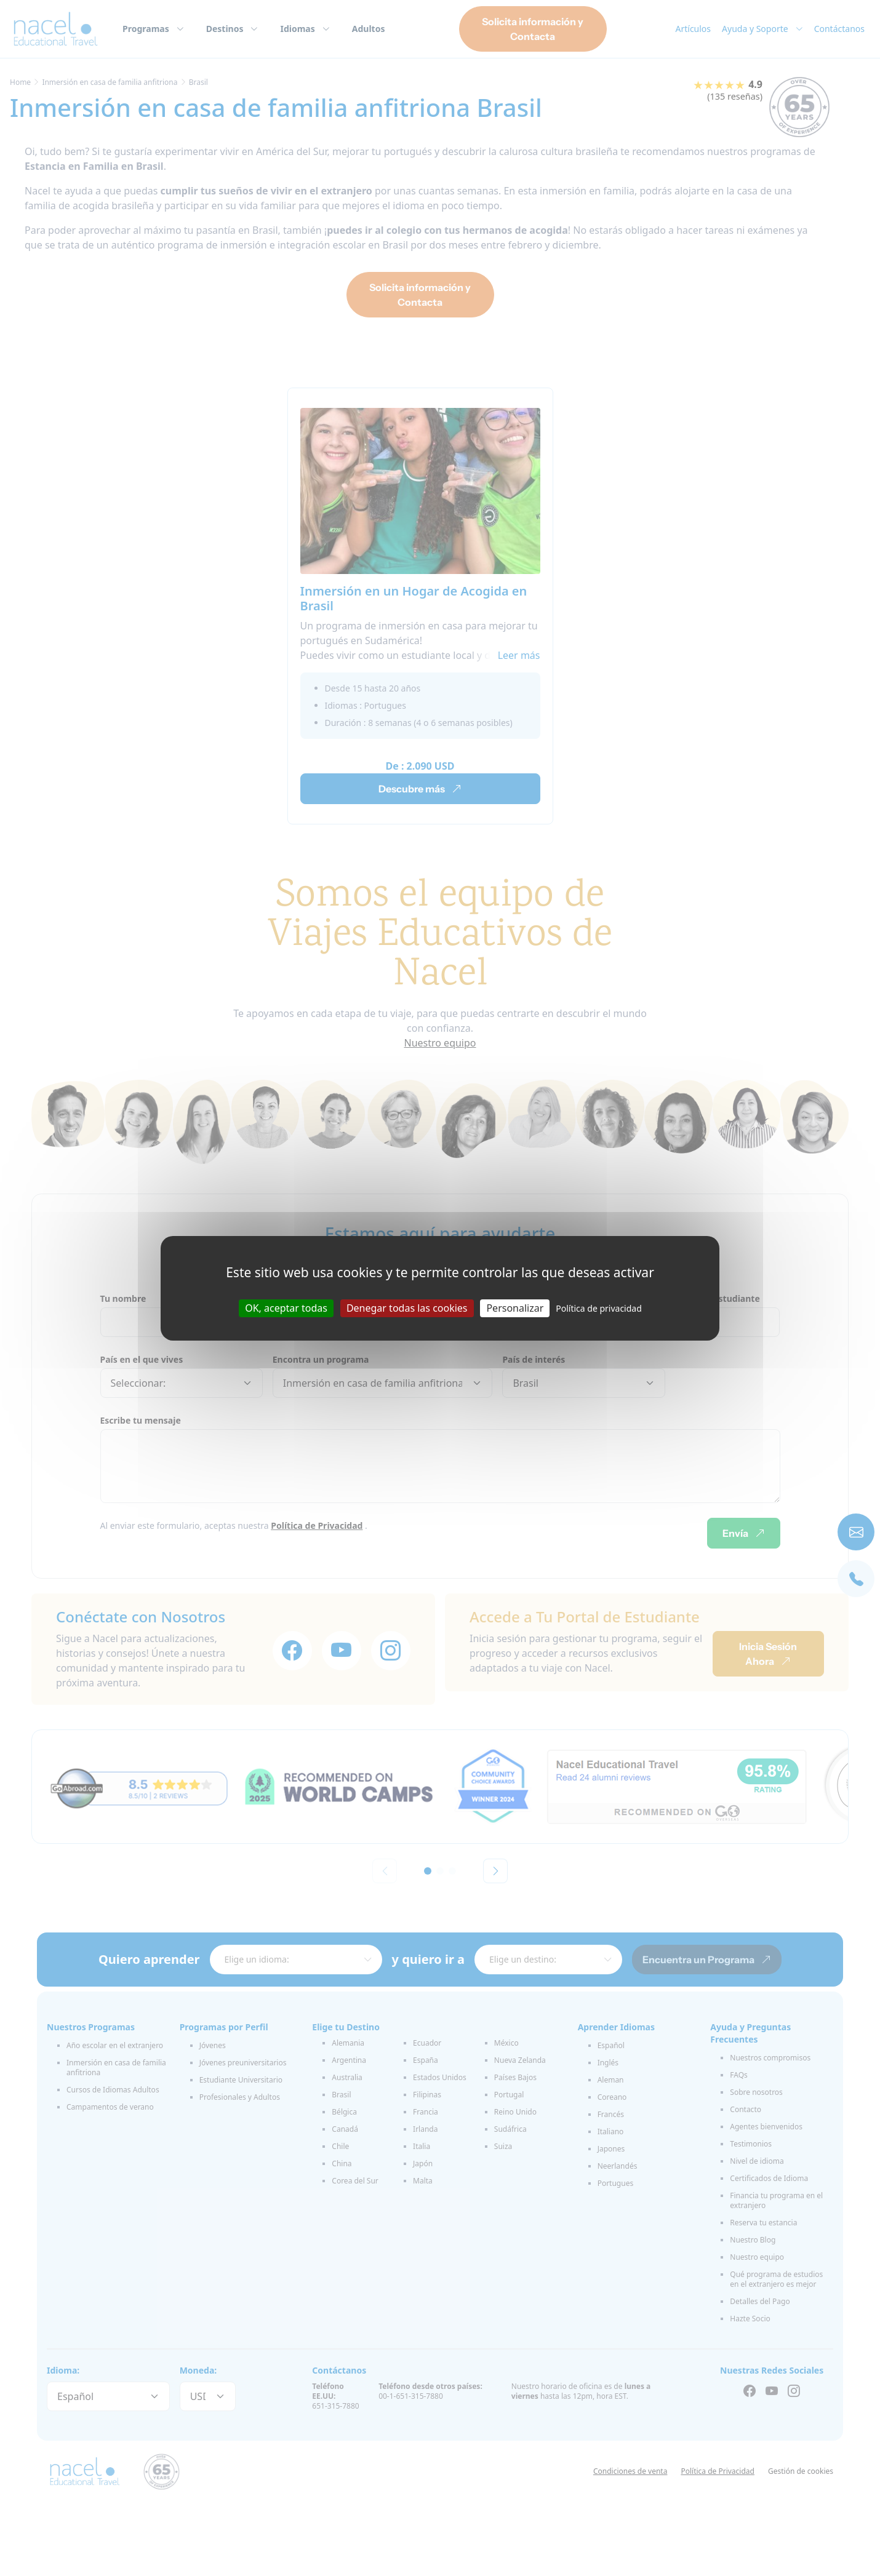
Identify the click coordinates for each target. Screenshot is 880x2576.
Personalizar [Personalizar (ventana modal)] (514, 1307)
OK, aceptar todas (286, 1307)
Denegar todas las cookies (407, 1307)
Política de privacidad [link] (599, 1308)
